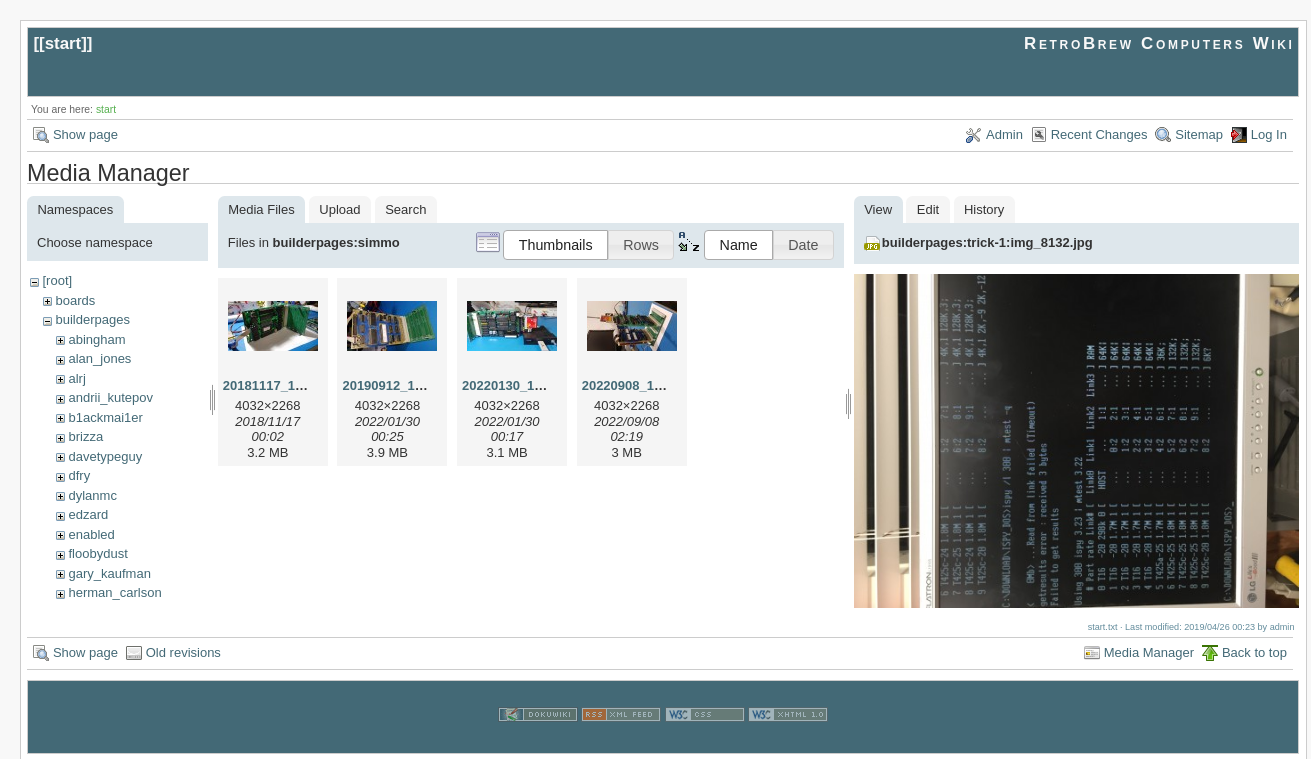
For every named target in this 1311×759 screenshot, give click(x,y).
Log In (1269, 134)
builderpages (92, 319)
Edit (928, 209)
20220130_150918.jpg (528, 385)
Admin (1004, 134)
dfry (79, 475)
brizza (85, 436)
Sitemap (1199, 134)
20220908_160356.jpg (648, 385)
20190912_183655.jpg (408, 385)
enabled (91, 534)
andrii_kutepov (110, 397)
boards (75, 300)
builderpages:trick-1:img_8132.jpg (987, 242)
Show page (85, 134)
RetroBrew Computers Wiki (1159, 43)
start (63, 43)
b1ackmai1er (105, 417)
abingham (96, 339)
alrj (76, 378)
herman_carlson (114, 592)
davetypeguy (105, 456)
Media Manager (1149, 650)
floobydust (97, 553)
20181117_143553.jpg (289, 385)
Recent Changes (1099, 134)
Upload (339, 209)
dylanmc (92, 495)
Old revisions (183, 650)
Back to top (1254, 650)
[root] (57, 280)
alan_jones (99, 358)
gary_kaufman (109, 573)
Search (405, 209)
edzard (88, 514)
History (984, 209)
